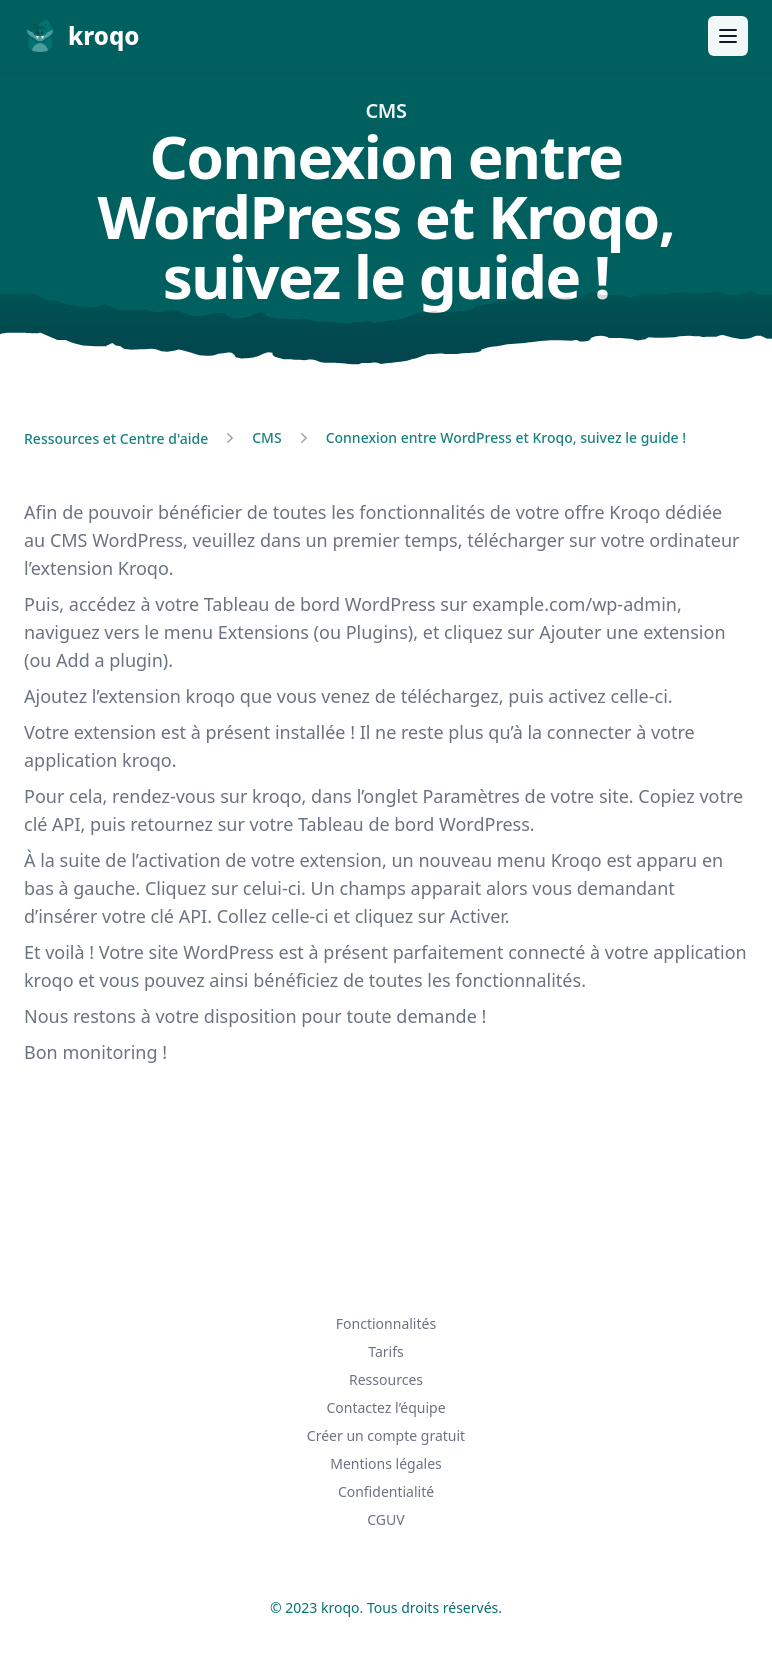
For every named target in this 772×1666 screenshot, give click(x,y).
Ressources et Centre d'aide (116, 438)
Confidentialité (386, 1491)
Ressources (386, 1379)
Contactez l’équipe (385, 1407)
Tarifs (385, 1351)
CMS (266, 437)
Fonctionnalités (386, 1323)
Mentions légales (386, 1463)
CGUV (385, 1519)
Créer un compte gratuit (386, 1435)
